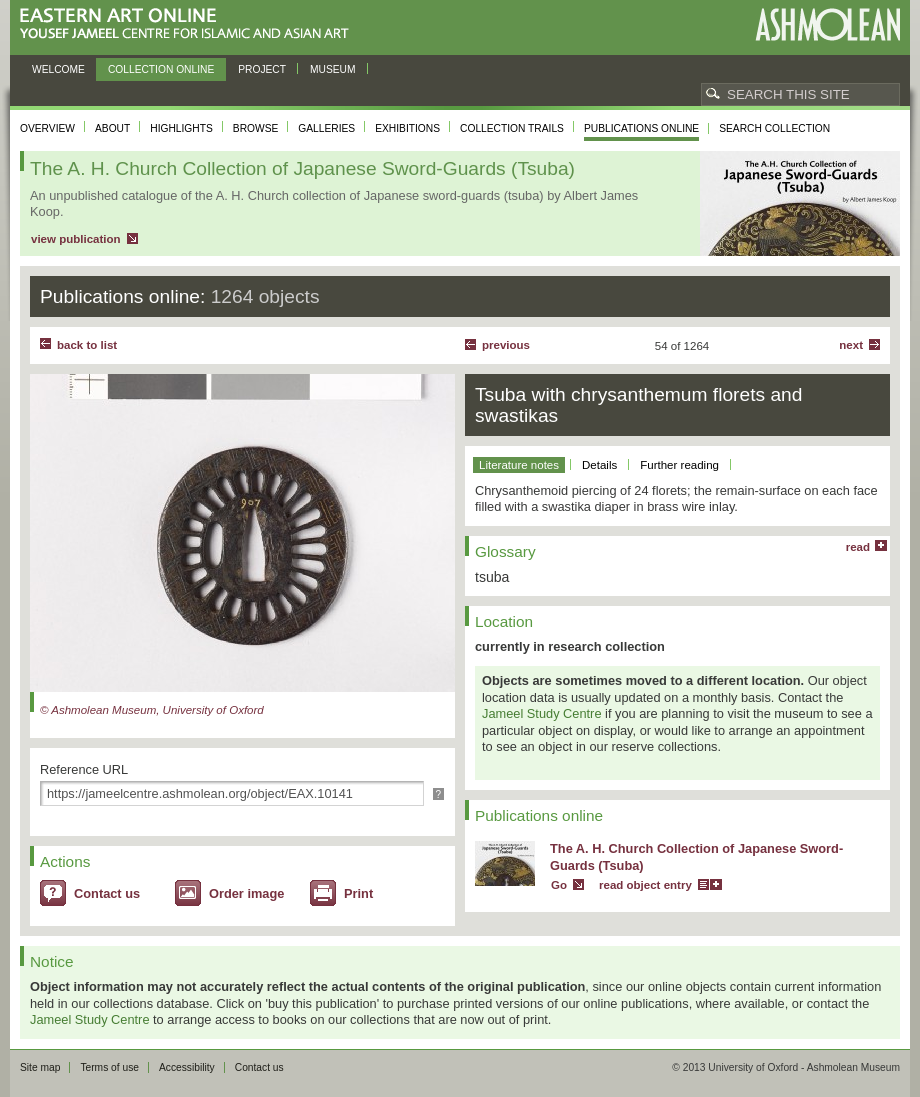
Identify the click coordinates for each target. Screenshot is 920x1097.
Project (262, 69)
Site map (40, 1067)
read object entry (645, 885)
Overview (47, 128)
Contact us (107, 893)
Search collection (774, 128)
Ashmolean (827, 24)
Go (559, 885)
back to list (87, 345)
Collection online (161, 69)
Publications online (641, 128)
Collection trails (512, 128)
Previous (506, 345)
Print (358, 893)
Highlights (181, 128)
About (112, 128)
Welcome (58, 69)
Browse (256, 128)
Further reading (679, 465)
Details (599, 465)
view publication (76, 239)
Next (851, 345)
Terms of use (109, 1067)
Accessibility (187, 1067)
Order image (246, 893)
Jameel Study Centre (542, 713)
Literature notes (519, 465)
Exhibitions (407, 128)
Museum (333, 69)
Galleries (326, 128)
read (858, 547)
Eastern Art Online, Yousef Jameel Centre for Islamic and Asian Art (189, 24)
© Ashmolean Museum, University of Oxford (152, 710)
